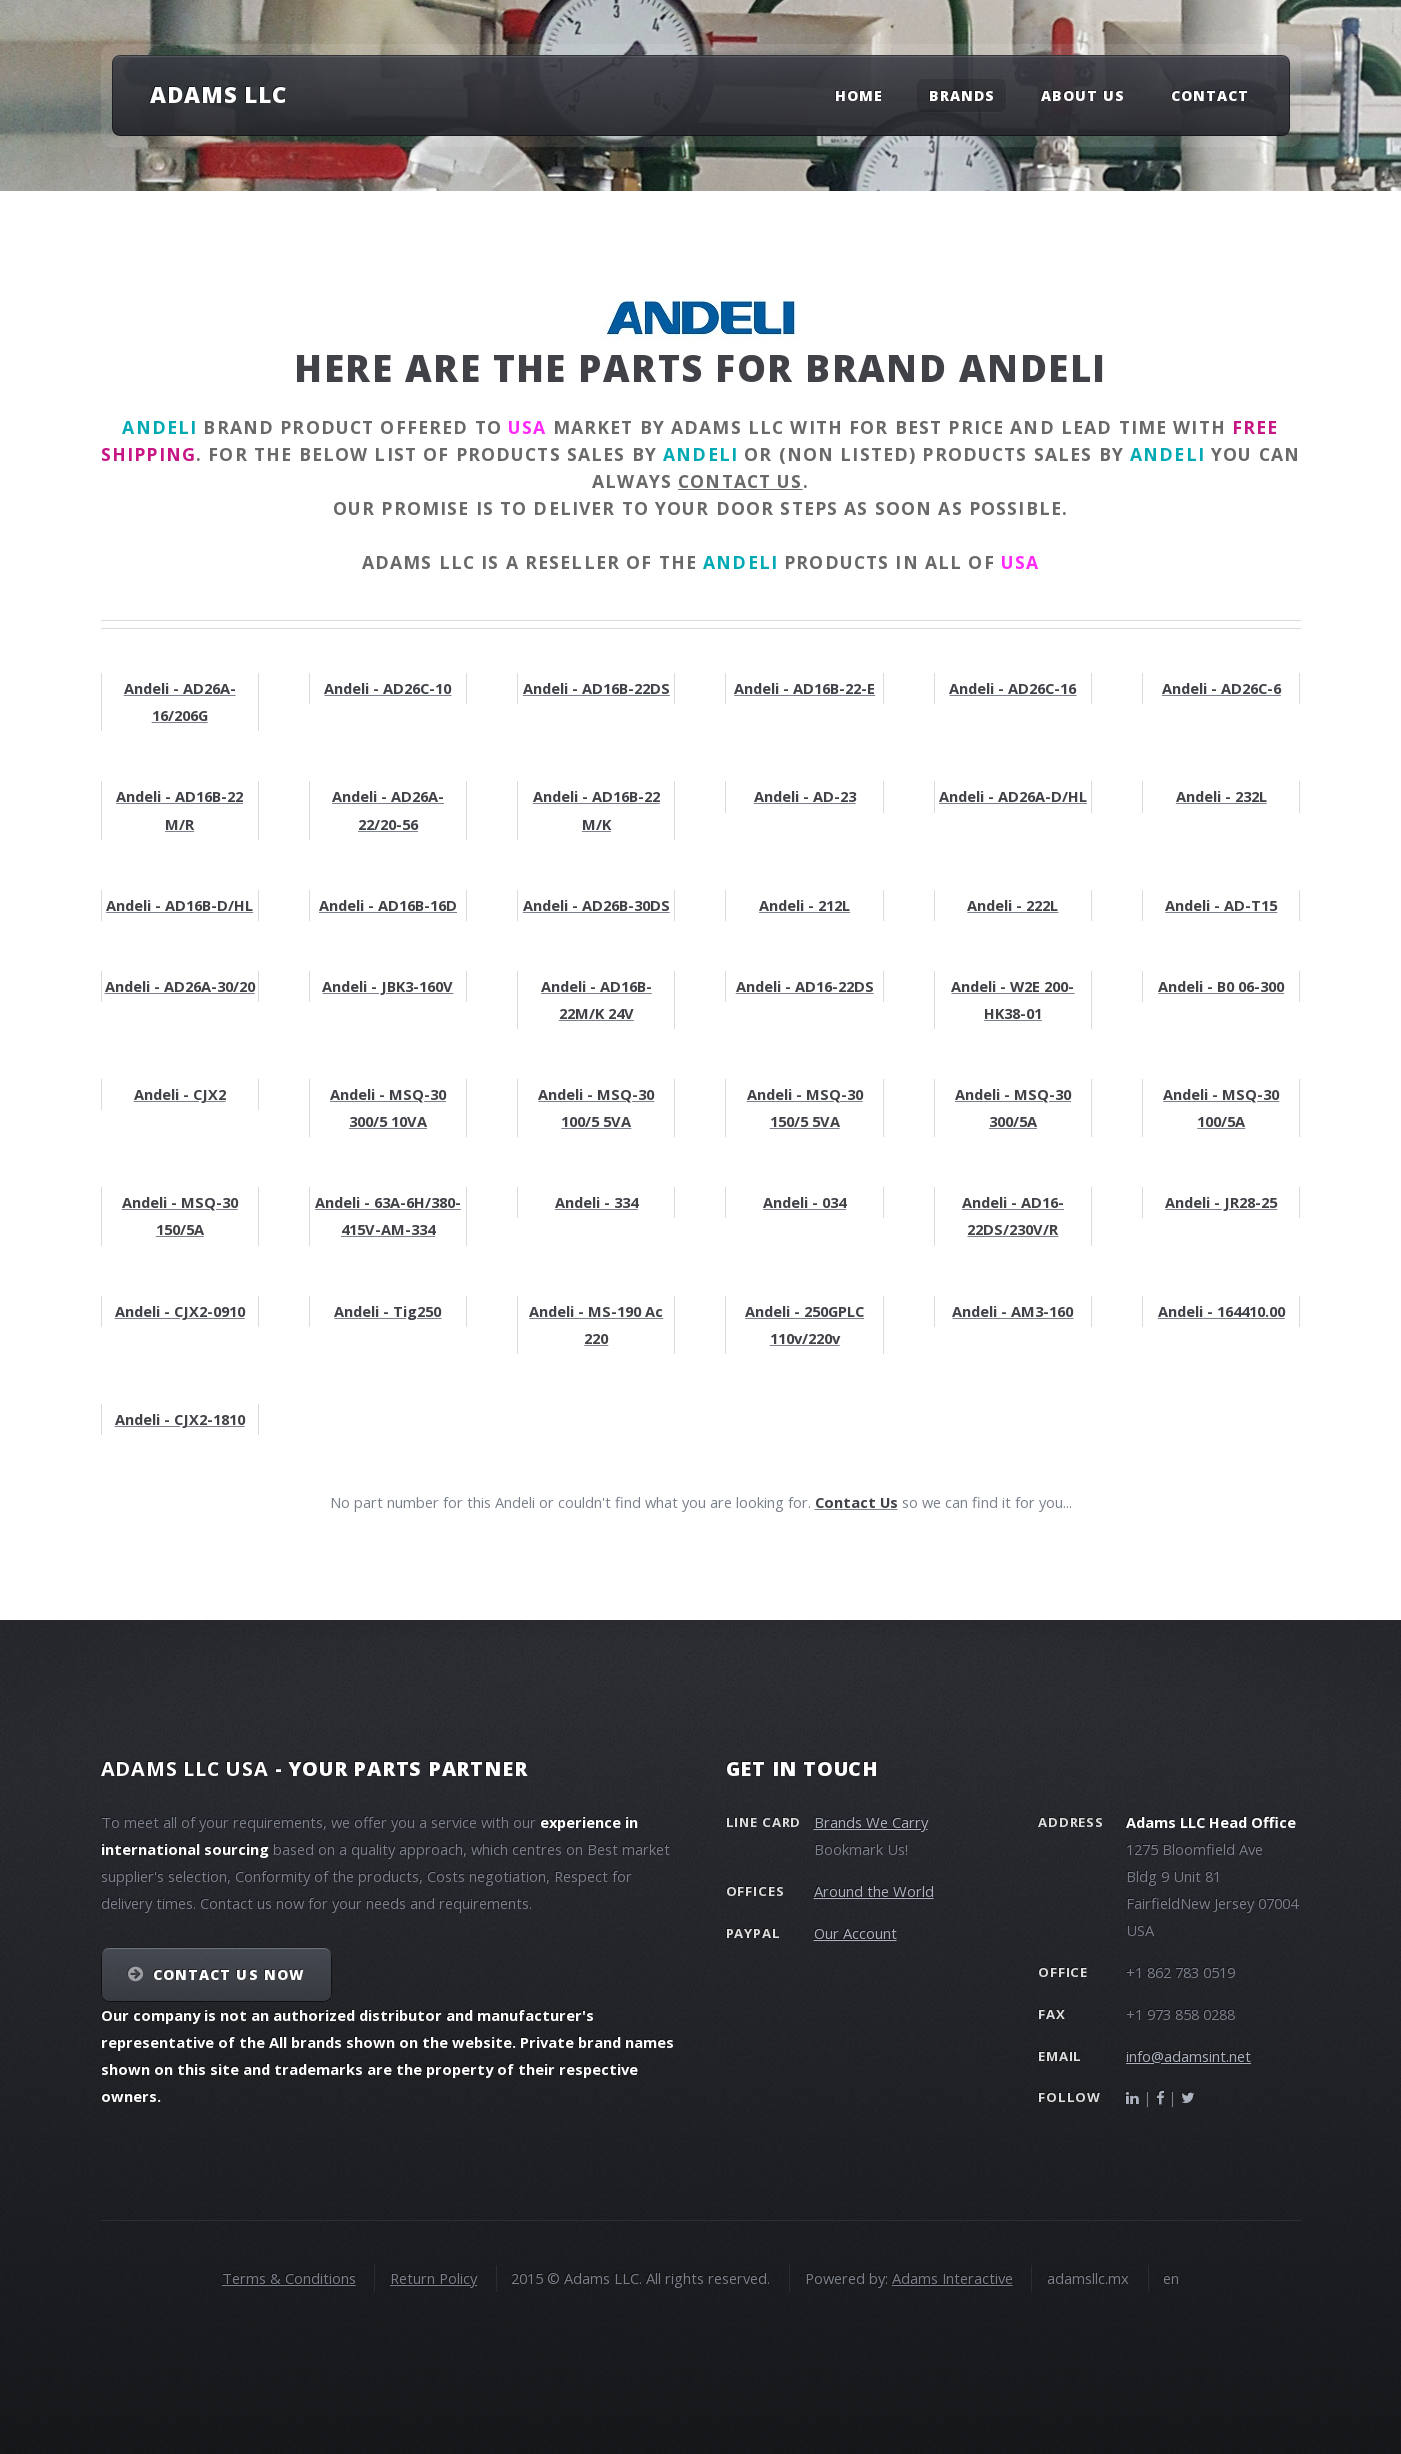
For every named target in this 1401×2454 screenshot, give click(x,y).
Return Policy (433, 2278)
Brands (962, 95)
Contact (1210, 95)
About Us (1083, 95)
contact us (740, 481)
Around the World (874, 1891)
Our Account (855, 1933)
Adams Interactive (952, 2278)
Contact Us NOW (228, 1974)
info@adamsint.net (1188, 2056)
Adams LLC (218, 94)
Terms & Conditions (289, 2278)
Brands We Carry (871, 1822)
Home (859, 95)
